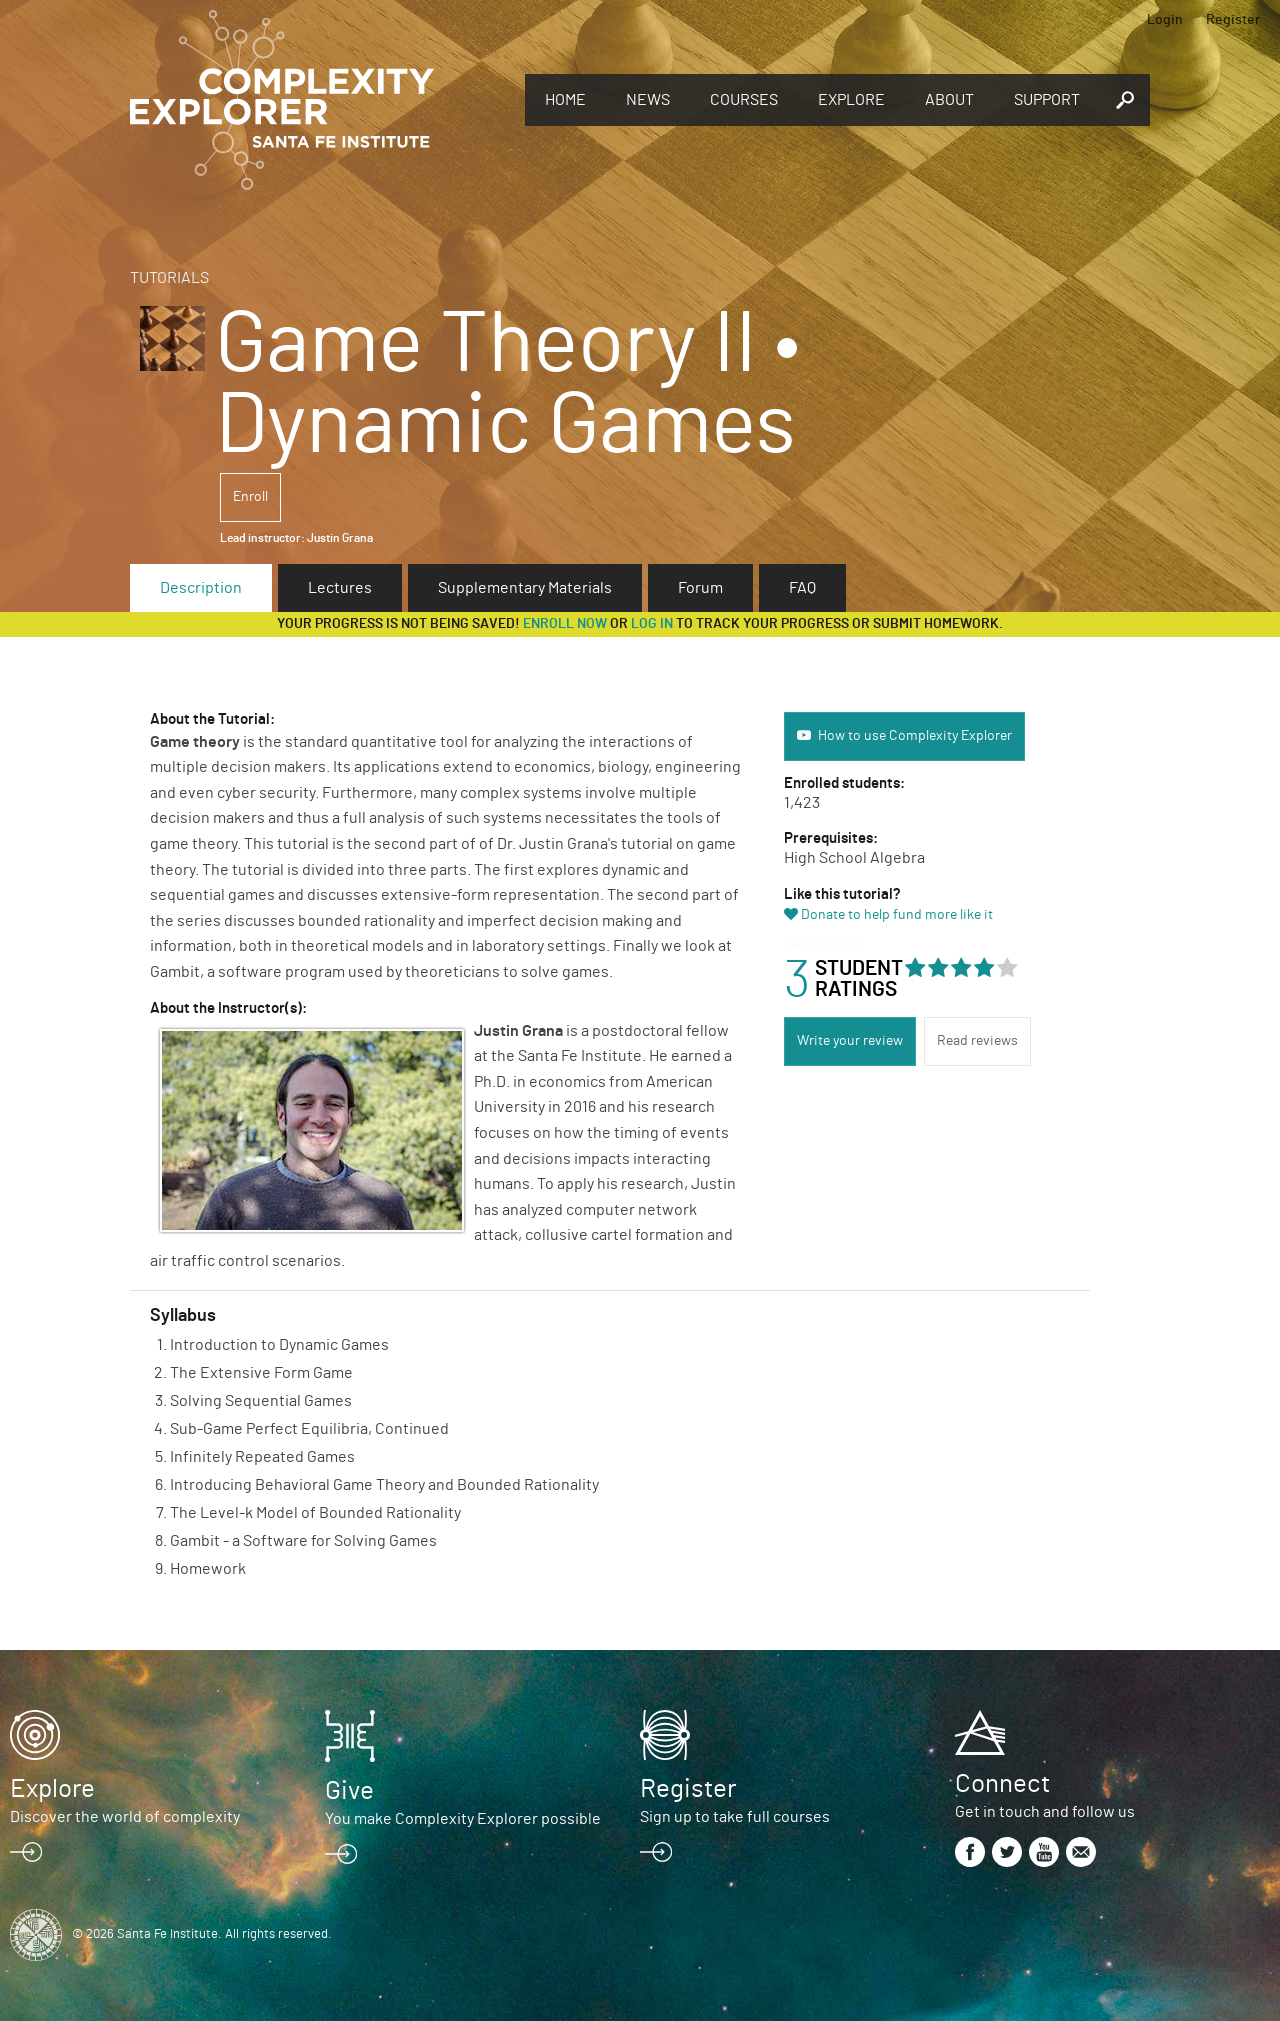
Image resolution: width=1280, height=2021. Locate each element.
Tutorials (169, 278)
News (648, 100)
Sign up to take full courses (735, 1817)
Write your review (850, 1041)
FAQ (802, 588)
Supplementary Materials (525, 588)
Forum (700, 588)
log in (652, 624)
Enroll (250, 497)
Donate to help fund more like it (897, 915)
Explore (851, 100)
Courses (744, 100)
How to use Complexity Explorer (915, 736)
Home (565, 100)
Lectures (340, 588)
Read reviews (977, 1041)
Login (1165, 20)
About (949, 100)
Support (1047, 100)
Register (1233, 20)
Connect (1002, 1784)
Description (201, 588)
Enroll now (565, 624)
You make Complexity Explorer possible (463, 1819)
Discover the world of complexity (125, 1817)
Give (349, 1791)
